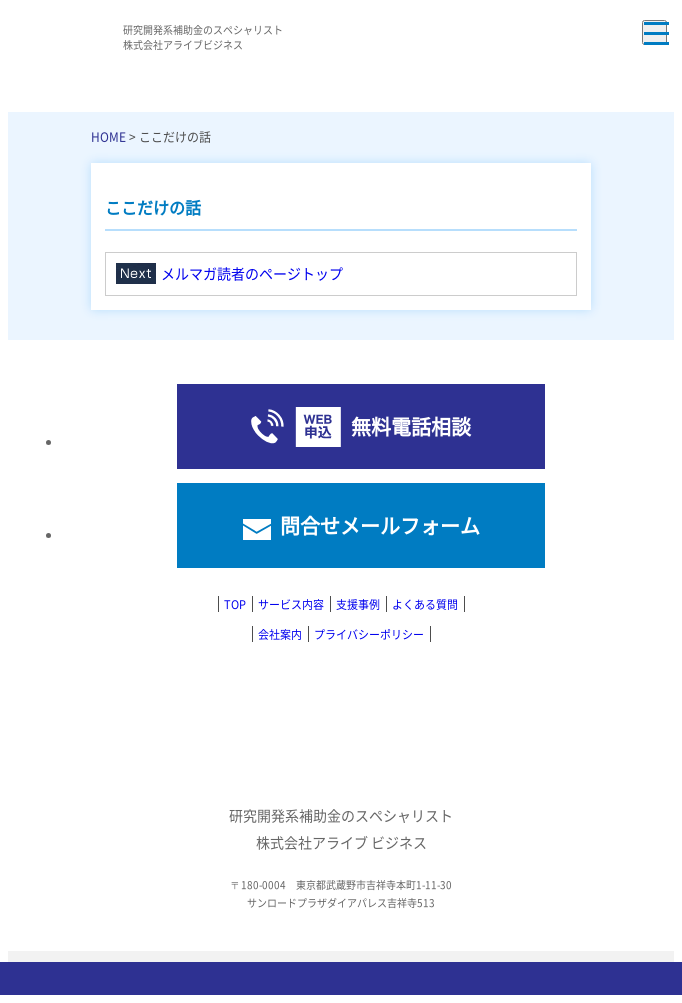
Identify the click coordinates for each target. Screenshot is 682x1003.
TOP (235, 604)
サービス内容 (291, 604)
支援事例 (358, 604)
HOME (108, 136)
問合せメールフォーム (380, 525)
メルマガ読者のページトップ (252, 273)
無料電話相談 (411, 426)
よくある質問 (425, 604)
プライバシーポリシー (369, 634)
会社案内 (280, 634)
